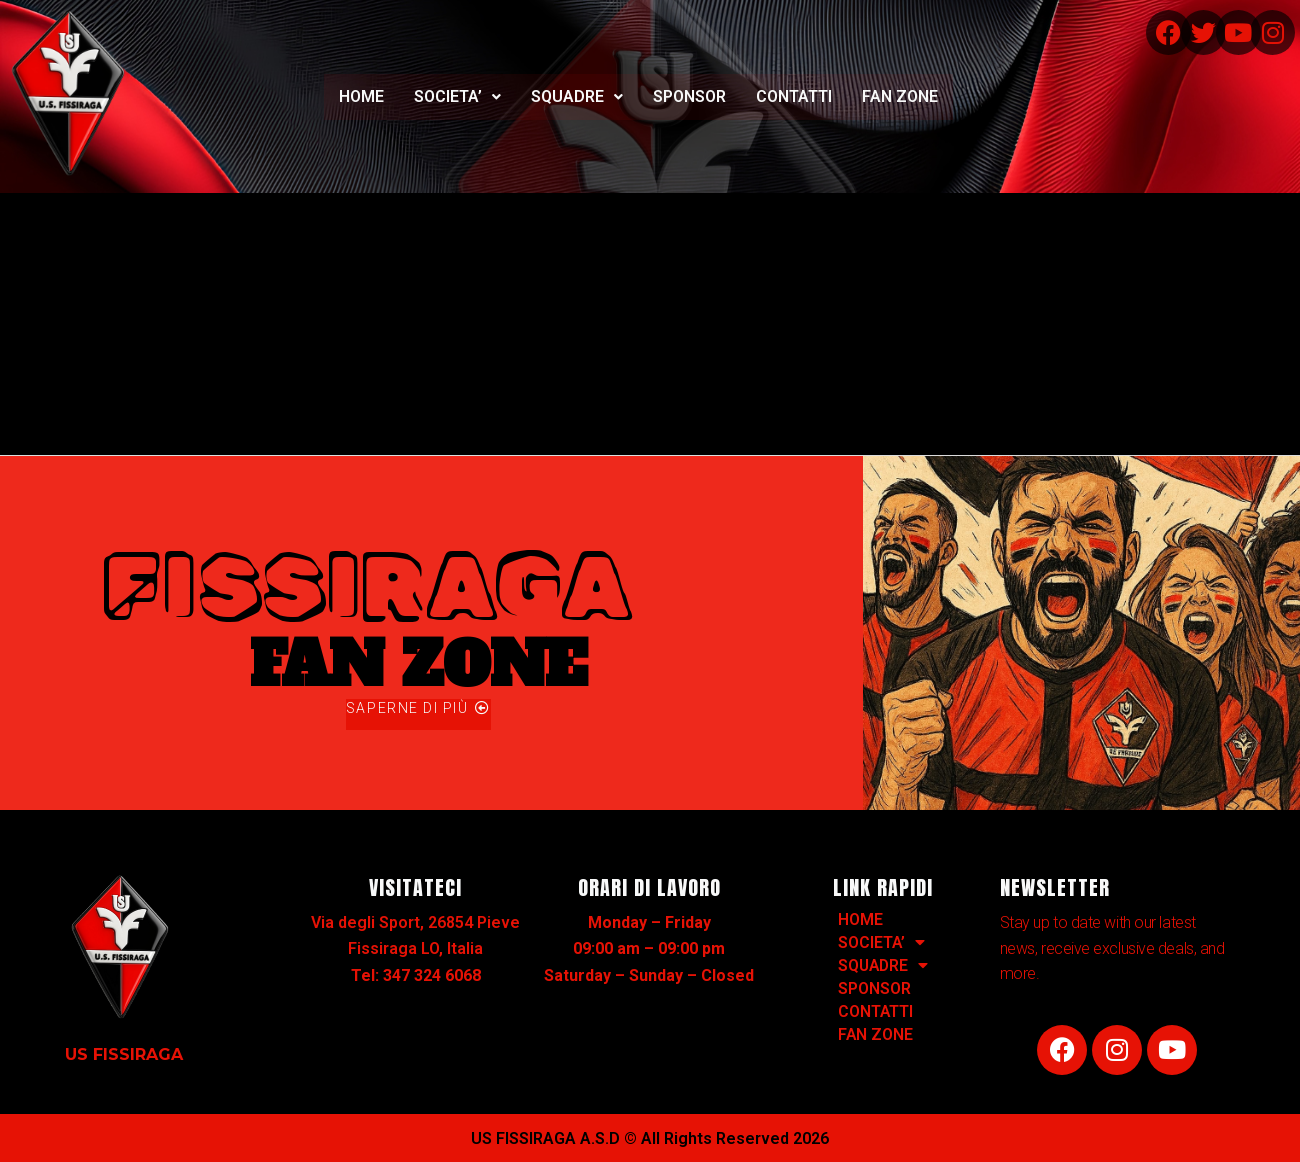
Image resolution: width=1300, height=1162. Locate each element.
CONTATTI (794, 96)
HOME (361, 96)
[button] (457, 97)
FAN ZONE (900, 96)
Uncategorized (172, 302)
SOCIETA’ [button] (457, 96)
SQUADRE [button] (577, 96)
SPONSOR (689, 96)
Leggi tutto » (51, 395)
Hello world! (67, 209)
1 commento (49, 302)
